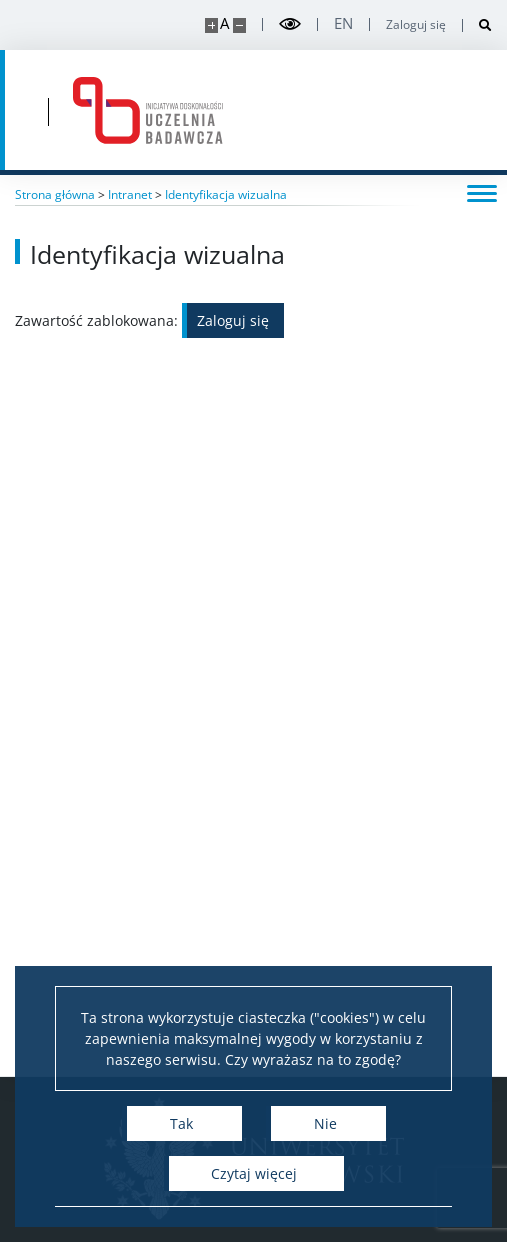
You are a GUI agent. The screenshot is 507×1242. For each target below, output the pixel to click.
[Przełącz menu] (482, 192)
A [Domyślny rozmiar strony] (224, 23)
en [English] (343, 23)
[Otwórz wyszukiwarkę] (477, 25)
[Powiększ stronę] (211, 25)
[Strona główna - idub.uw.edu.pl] (148, 110)
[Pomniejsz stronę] (239, 25)
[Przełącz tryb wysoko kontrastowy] (290, 24)
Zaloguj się (416, 25)
